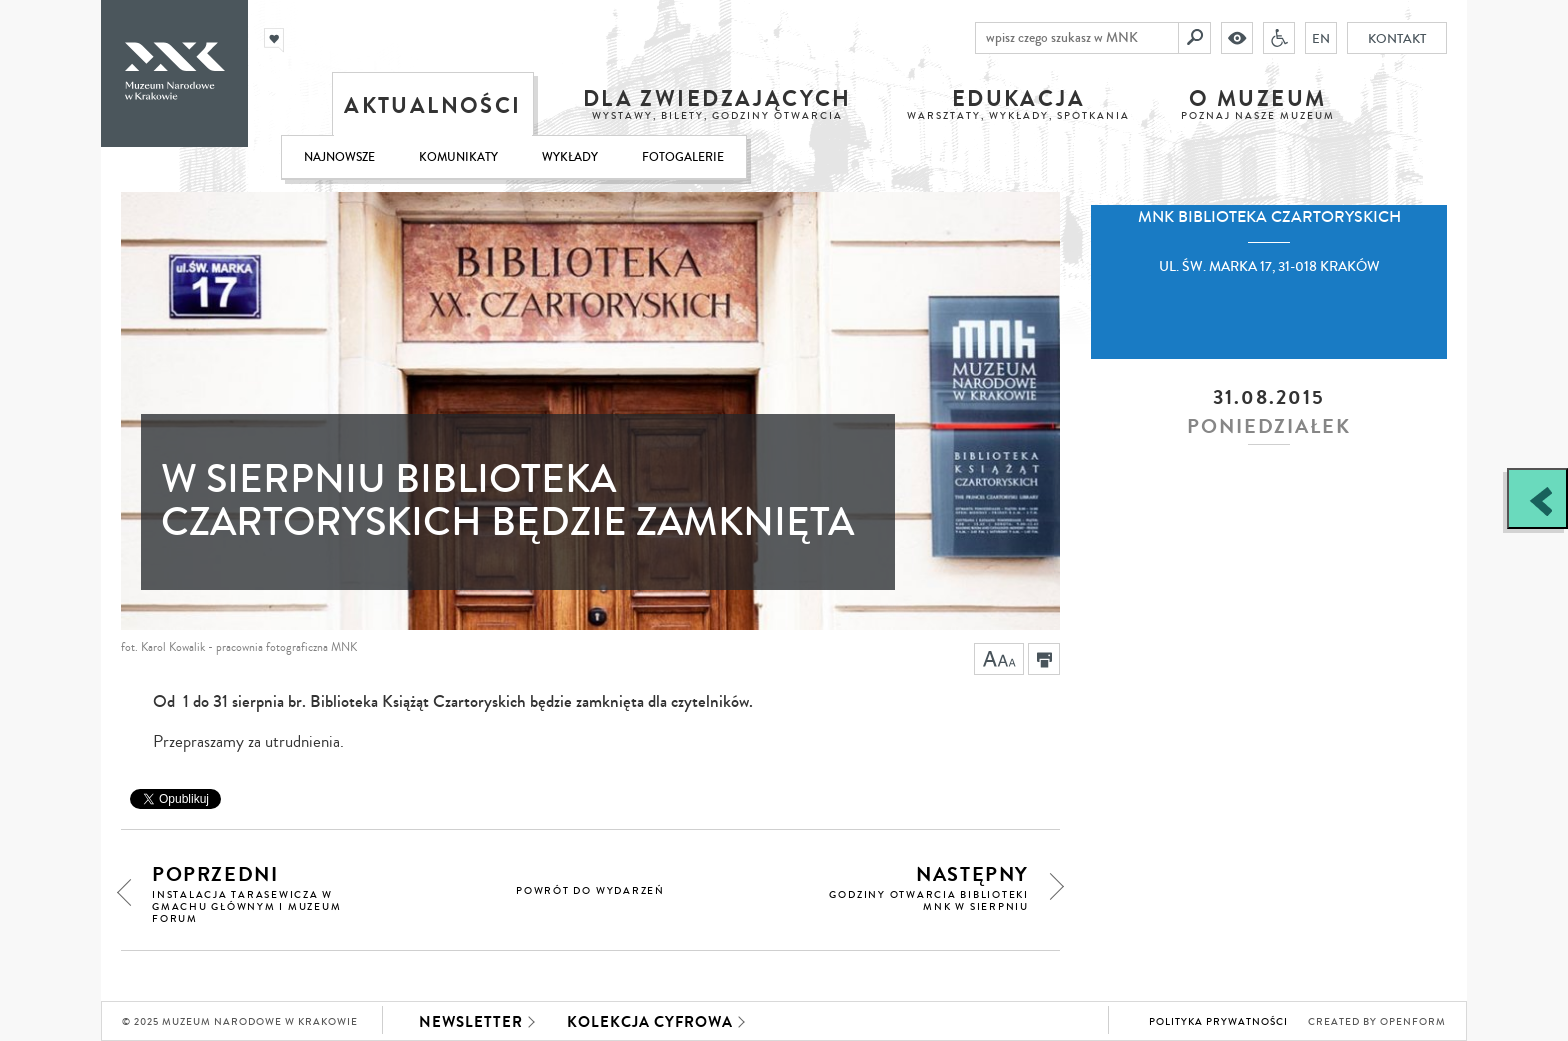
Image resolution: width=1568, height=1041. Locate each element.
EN (1321, 38)
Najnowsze (339, 157)
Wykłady (570, 157)
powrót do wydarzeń (590, 891)
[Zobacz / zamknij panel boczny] (1537, 498)
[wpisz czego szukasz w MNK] (1077, 38)
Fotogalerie (683, 157)
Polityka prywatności (1218, 1022)
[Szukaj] (1195, 38)
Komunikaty (458, 157)
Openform (1413, 1022)
